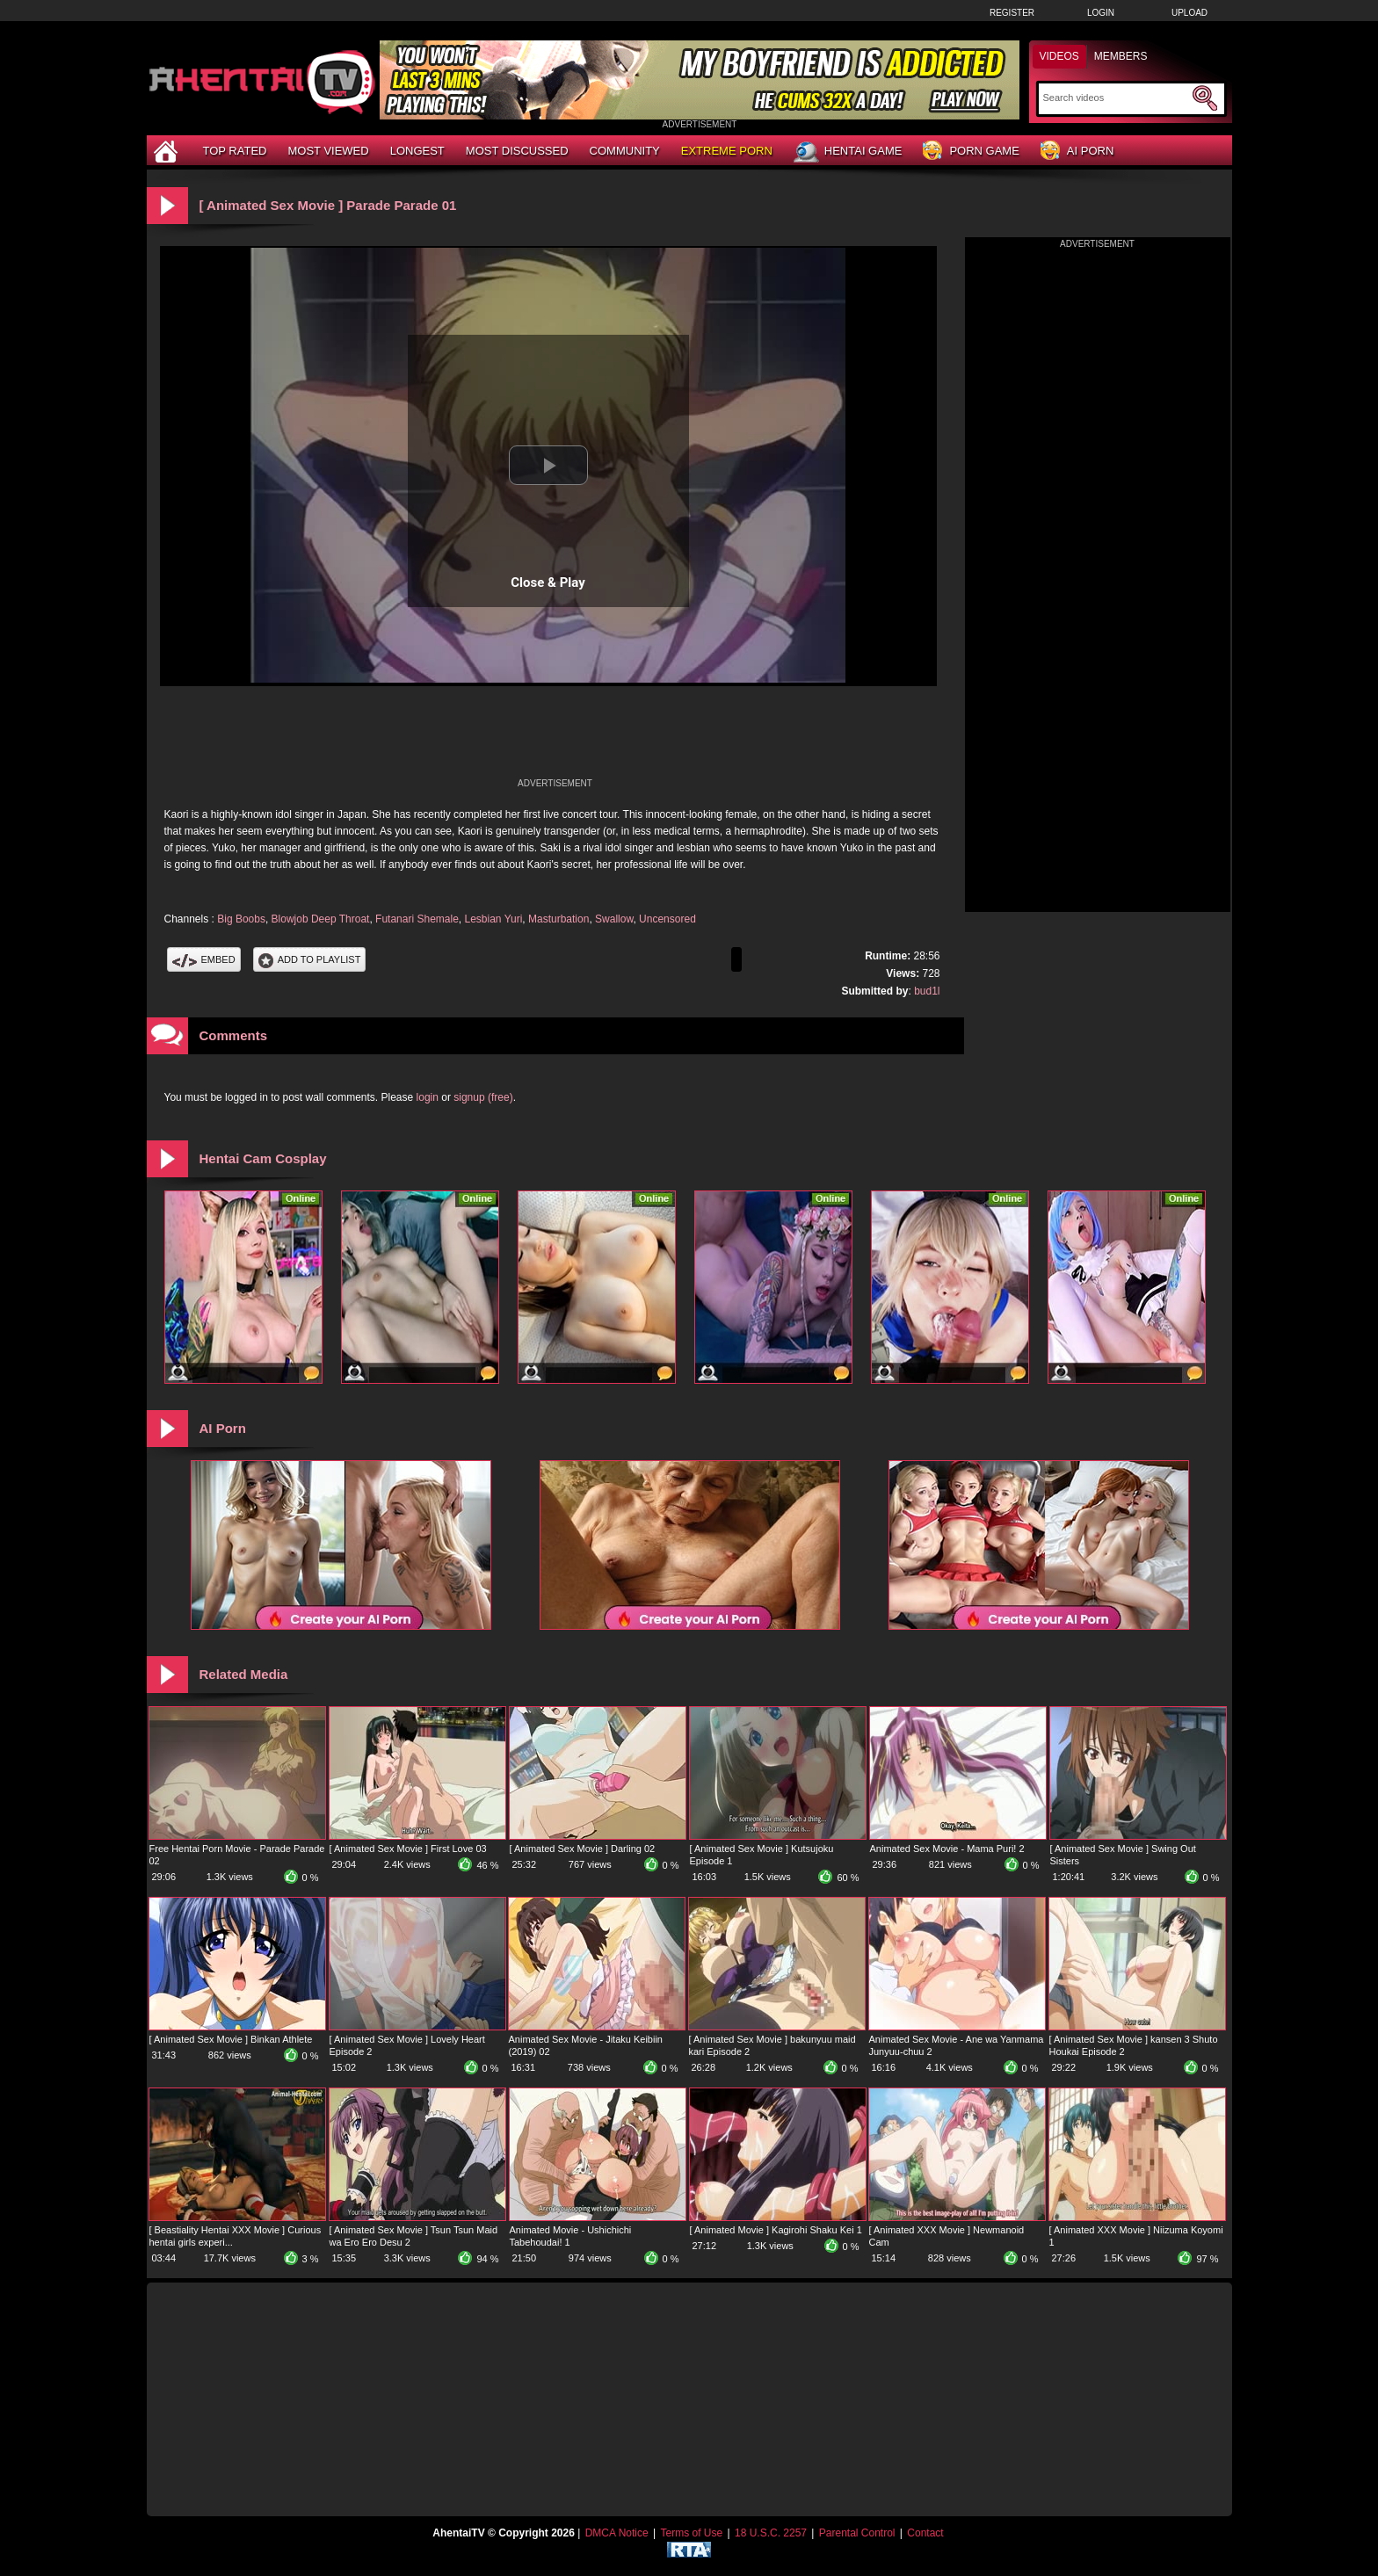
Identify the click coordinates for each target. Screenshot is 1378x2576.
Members (1121, 56)
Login (1100, 13)
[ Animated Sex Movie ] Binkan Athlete (231, 2039)
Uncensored (667, 919)
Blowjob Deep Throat (321, 919)
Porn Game (971, 152)
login (428, 1097)
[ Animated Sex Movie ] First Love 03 (408, 1848)
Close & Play (548, 582)
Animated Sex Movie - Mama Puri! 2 (947, 1848)
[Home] (168, 150)
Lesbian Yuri (494, 919)
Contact (925, 2533)
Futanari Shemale (417, 919)
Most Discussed (517, 150)
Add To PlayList (309, 959)
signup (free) (482, 1097)
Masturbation (558, 919)
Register (1012, 13)
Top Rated (235, 150)
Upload (1189, 13)
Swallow (614, 919)
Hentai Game (848, 152)
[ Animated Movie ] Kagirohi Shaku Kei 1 (776, 2230)
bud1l (926, 991)
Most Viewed (327, 150)
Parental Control (857, 2533)
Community (625, 150)
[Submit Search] (1205, 98)
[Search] (1116, 97)
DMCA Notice (617, 2533)
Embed (204, 959)
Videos (1059, 56)
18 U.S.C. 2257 (771, 2533)
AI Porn (1077, 152)
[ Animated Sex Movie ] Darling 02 (583, 1848)
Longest (417, 150)
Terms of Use (691, 2533)
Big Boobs (241, 919)
